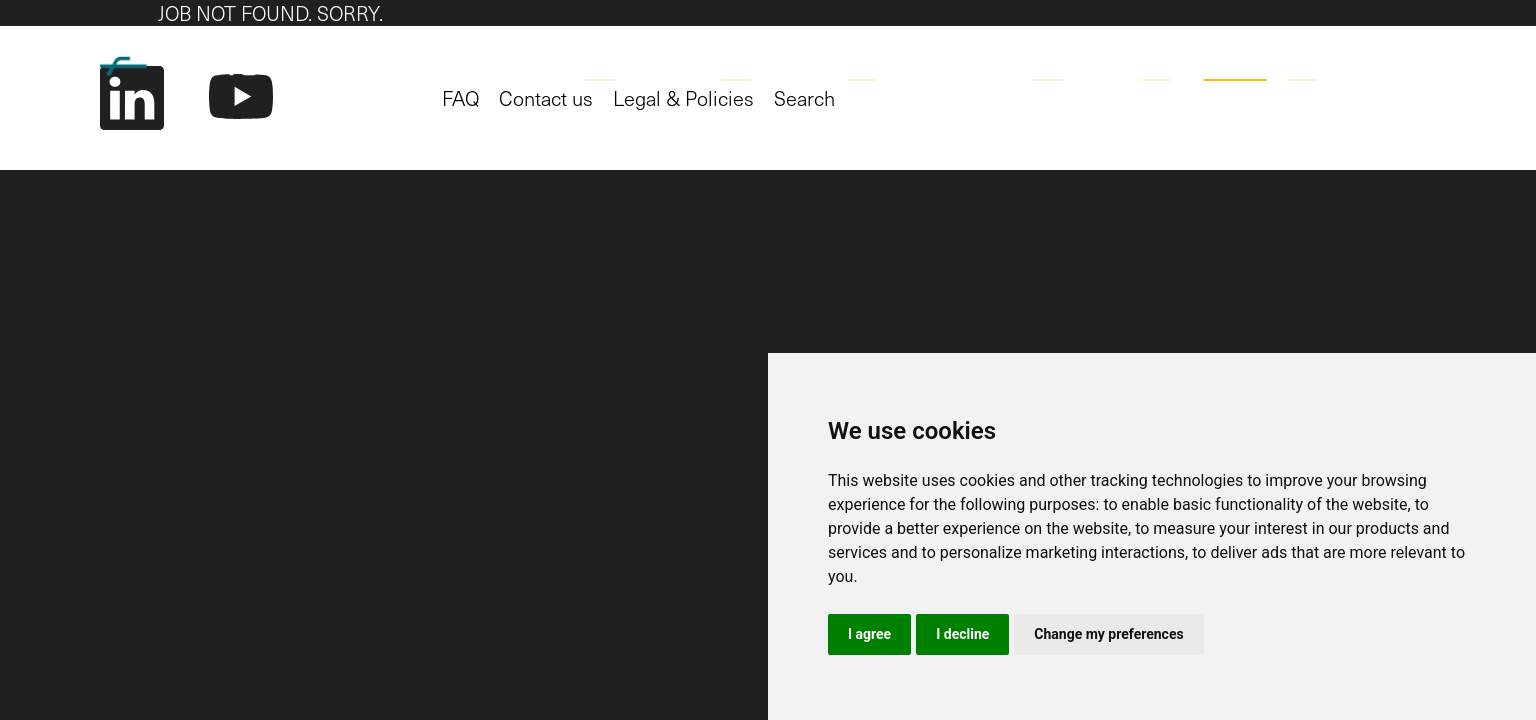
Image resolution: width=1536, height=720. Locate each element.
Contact (1324, 63)
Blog (1163, 63)
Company (1077, 63)
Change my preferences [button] (1108, 634)
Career (1235, 63)
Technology (774, 63)
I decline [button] (962, 634)
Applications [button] (643, 63)
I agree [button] (869, 634)
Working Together (930, 63)
